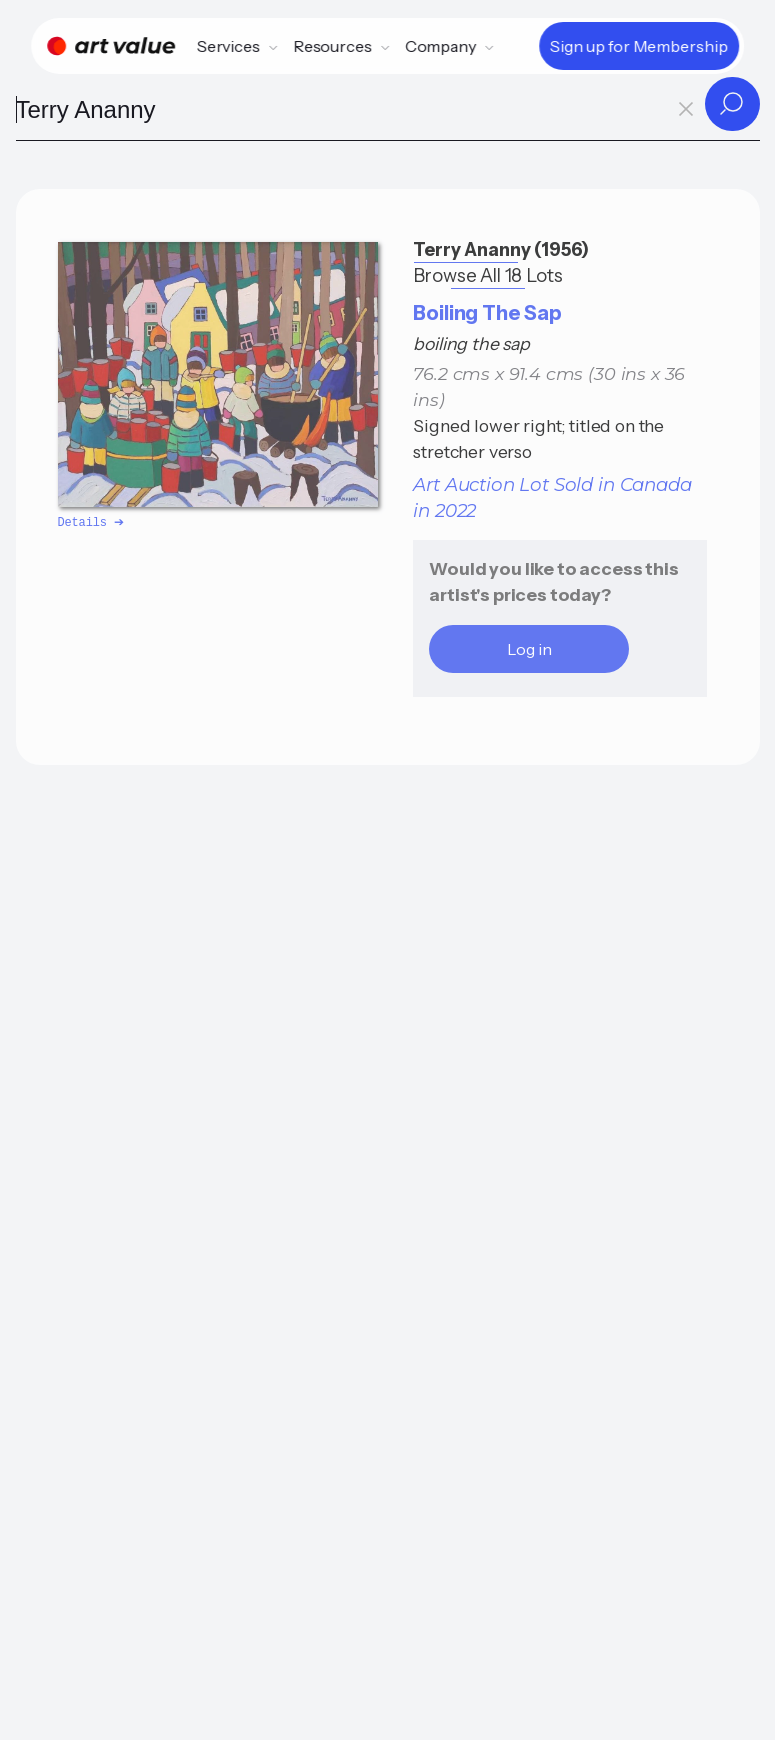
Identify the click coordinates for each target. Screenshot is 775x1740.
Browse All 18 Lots (487, 275)
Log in (529, 649)
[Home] (111, 46)
